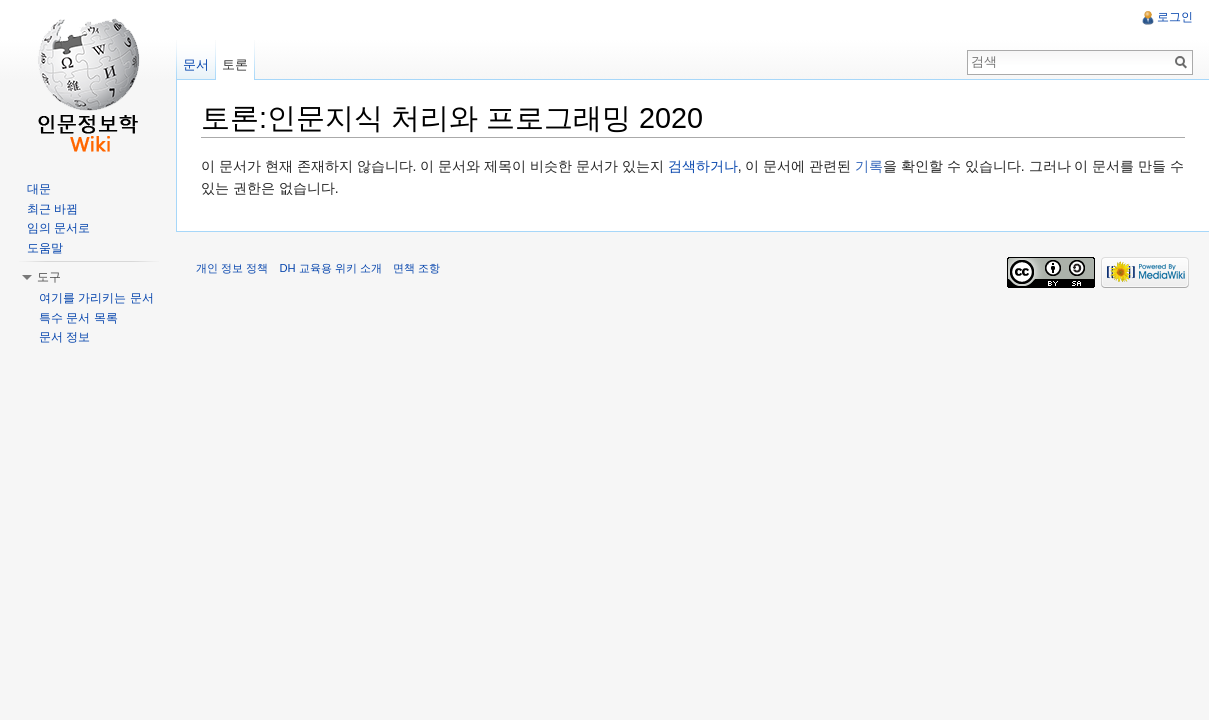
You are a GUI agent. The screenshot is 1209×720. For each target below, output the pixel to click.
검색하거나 (703, 166)
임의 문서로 (58, 228)
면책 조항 (416, 268)
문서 (196, 64)
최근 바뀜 (52, 209)
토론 (235, 64)
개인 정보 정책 (232, 268)
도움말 (45, 248)
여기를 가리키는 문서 (96, 298)
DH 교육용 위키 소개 (330, 268)
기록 (869, 166)
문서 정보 (64, 337)
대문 (39, 189)
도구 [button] (49, 277)
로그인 (1175, 17)
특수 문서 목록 (78, 318)
